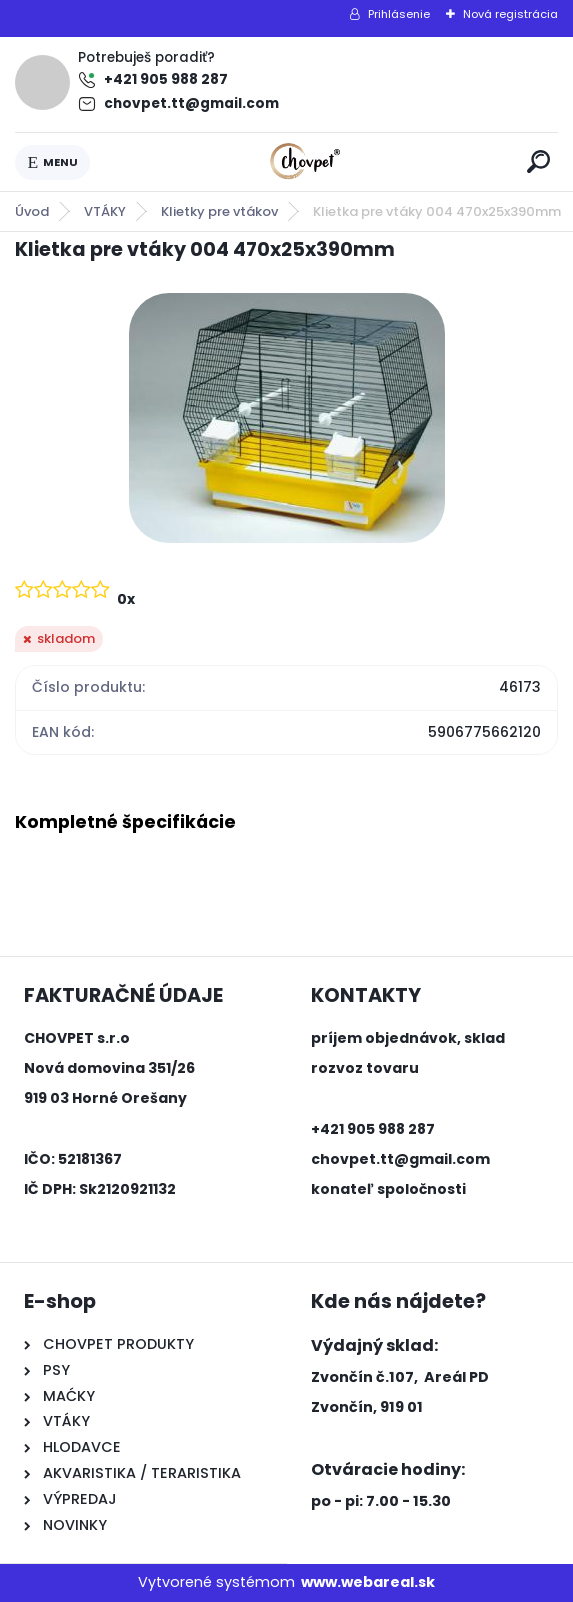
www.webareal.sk (368, 1582)
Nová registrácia (510, 14)
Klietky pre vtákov (219, 211)
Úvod (32, 211)
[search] (538, 161)
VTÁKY (105, 211)
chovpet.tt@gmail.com (191, 103)
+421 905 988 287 (166, 79)
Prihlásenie (399, 14)
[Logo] (305, 162)
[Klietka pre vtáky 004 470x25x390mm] (287, 418)
